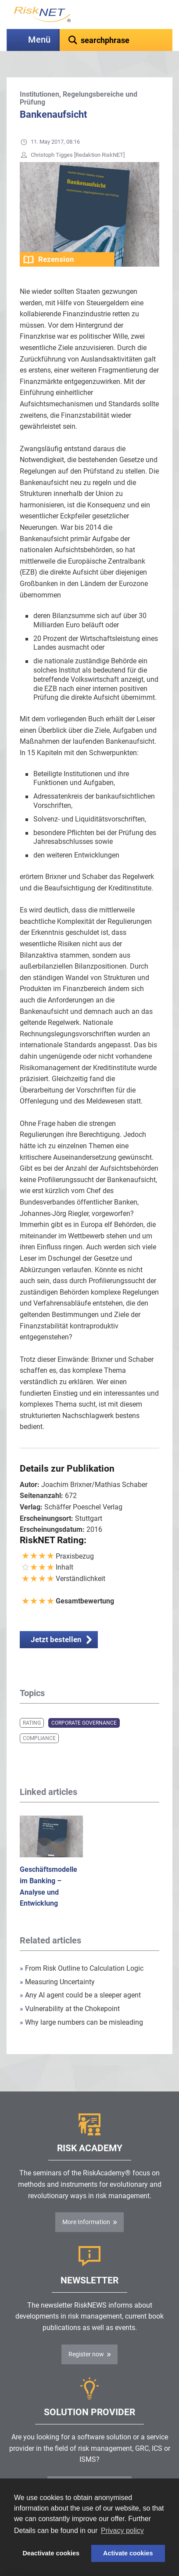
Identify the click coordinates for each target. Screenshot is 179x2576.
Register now (86, 2354)
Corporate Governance (84, 1723)
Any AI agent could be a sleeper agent (80, 1995)
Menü (39, 40)
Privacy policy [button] (122, 2530)
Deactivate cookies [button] (50, 2553)
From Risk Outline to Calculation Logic (81, 1968)
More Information (86, 2221)
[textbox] (116, 40)
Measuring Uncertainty (57, 1982)
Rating (32, 1723)
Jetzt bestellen (56, 1639)
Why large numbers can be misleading (81, 2022)
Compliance (39, 1738)
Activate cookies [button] (128, 2553)
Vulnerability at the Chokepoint (70, 2008)
